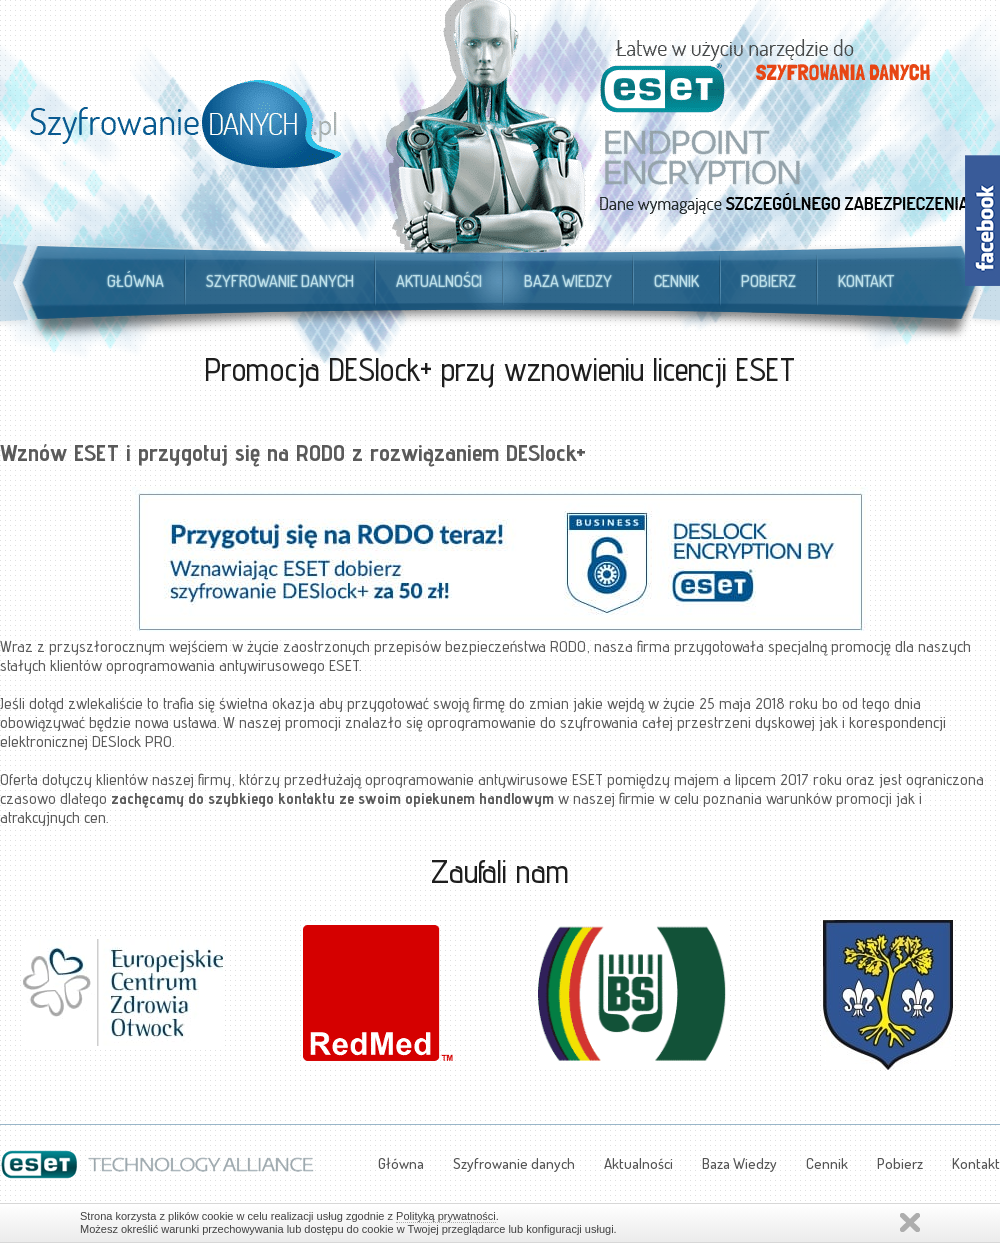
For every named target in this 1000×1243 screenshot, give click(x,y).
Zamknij (910, 1222)
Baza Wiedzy (568, 281)
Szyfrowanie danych (280, 281)
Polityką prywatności (446, 1216)
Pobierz (768, 281)
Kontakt (866, 281)
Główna (135, 281)
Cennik (676, 281)
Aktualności (439, 281)
